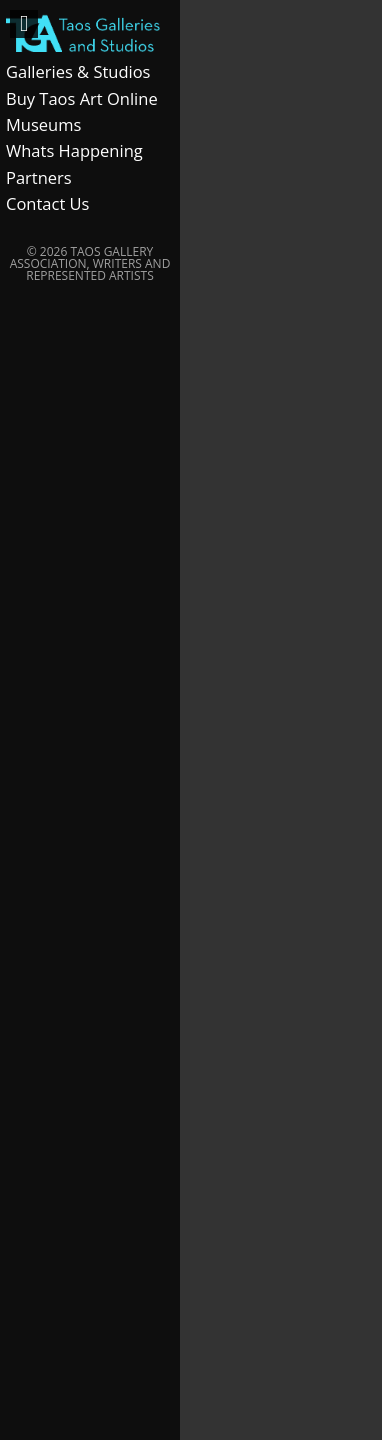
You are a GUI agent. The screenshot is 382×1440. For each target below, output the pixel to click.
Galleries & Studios (78, 71)
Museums (43, 124)
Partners (39, 177)
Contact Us (47, 203)
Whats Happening (74, 150)
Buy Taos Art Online (82, 98)
